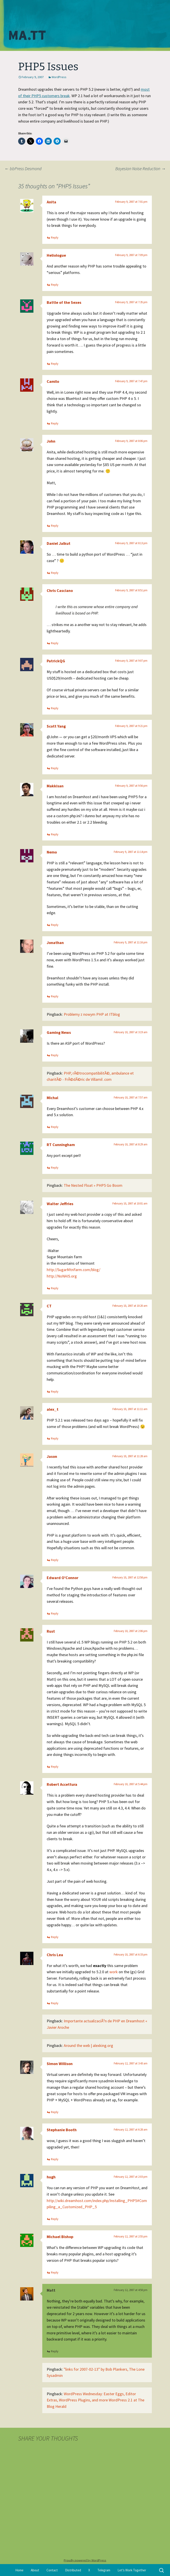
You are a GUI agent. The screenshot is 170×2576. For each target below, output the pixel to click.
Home (19, 2570)
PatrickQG (56, 660)
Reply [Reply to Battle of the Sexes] (54, 364)
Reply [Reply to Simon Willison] (54, 2112)
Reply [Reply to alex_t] (54, 1438)
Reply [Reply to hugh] (54, 2219)
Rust (51, 1631)
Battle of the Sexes (64, 302)
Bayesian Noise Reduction (140, 168)
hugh (51, 2176)
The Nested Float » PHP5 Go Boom (93, 1185)
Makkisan (55, 785)
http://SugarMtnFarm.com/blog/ (73, 1269)
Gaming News (59, 1032)
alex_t (52, 1409)
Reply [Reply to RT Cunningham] (54, 1168)
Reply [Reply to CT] (54, 1391)
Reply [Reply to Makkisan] (54, 834)
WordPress (59, 77)
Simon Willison (60, 2063)
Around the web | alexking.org (88, 2045)
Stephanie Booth (62, 2129)
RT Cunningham (61, 1144)
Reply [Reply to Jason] (54, 1560)
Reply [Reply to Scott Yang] (54, 768)
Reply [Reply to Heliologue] (54, 285)
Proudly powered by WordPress (85, 2560)
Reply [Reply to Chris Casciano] (54, 643)
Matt (51, 2290)
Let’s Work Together (132, 2570)
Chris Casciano (60, 590)
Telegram (103, 2570)
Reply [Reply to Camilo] (54, 423)
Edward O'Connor (62, 1577)
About (35, 2570)
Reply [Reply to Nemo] (54, 925)
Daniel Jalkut (58, 543)
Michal (52, 1097)
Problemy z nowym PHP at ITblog (92, 1014)
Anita (51, 201)
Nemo (52, 852)
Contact (52, 2570)
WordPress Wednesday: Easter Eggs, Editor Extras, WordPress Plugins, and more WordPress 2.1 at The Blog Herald (95, 2400)
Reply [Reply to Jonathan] (54, 996)
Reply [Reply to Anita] (54, 237)
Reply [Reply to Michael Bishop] (54, 2272)
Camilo (53, 381)
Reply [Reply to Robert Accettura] (54, 1937)
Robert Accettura (62, 1784)
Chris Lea (55, 1954)
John (51, 441)
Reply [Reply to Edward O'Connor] (54, 1613)
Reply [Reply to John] (54, 526)
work (113, 1971)
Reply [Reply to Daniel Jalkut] (54, 573)
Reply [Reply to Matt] (54, 2351)
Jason (52, 1456)
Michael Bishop (60, 2236)
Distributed (73, 2570)
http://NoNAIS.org (62, 1276)
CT (49, 1305)
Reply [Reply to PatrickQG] (54, 708)
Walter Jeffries (60, 1203)
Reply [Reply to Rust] (54, 1767)
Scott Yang (56, 726)
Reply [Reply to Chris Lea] (54, 2003)
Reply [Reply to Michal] (54, 1127)
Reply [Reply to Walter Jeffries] (54, 1288)
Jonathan (55, 942)
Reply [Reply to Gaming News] (54, 1055)
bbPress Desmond (23, 168)
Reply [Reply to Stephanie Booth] (54, 2159)
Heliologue (56, 255)
